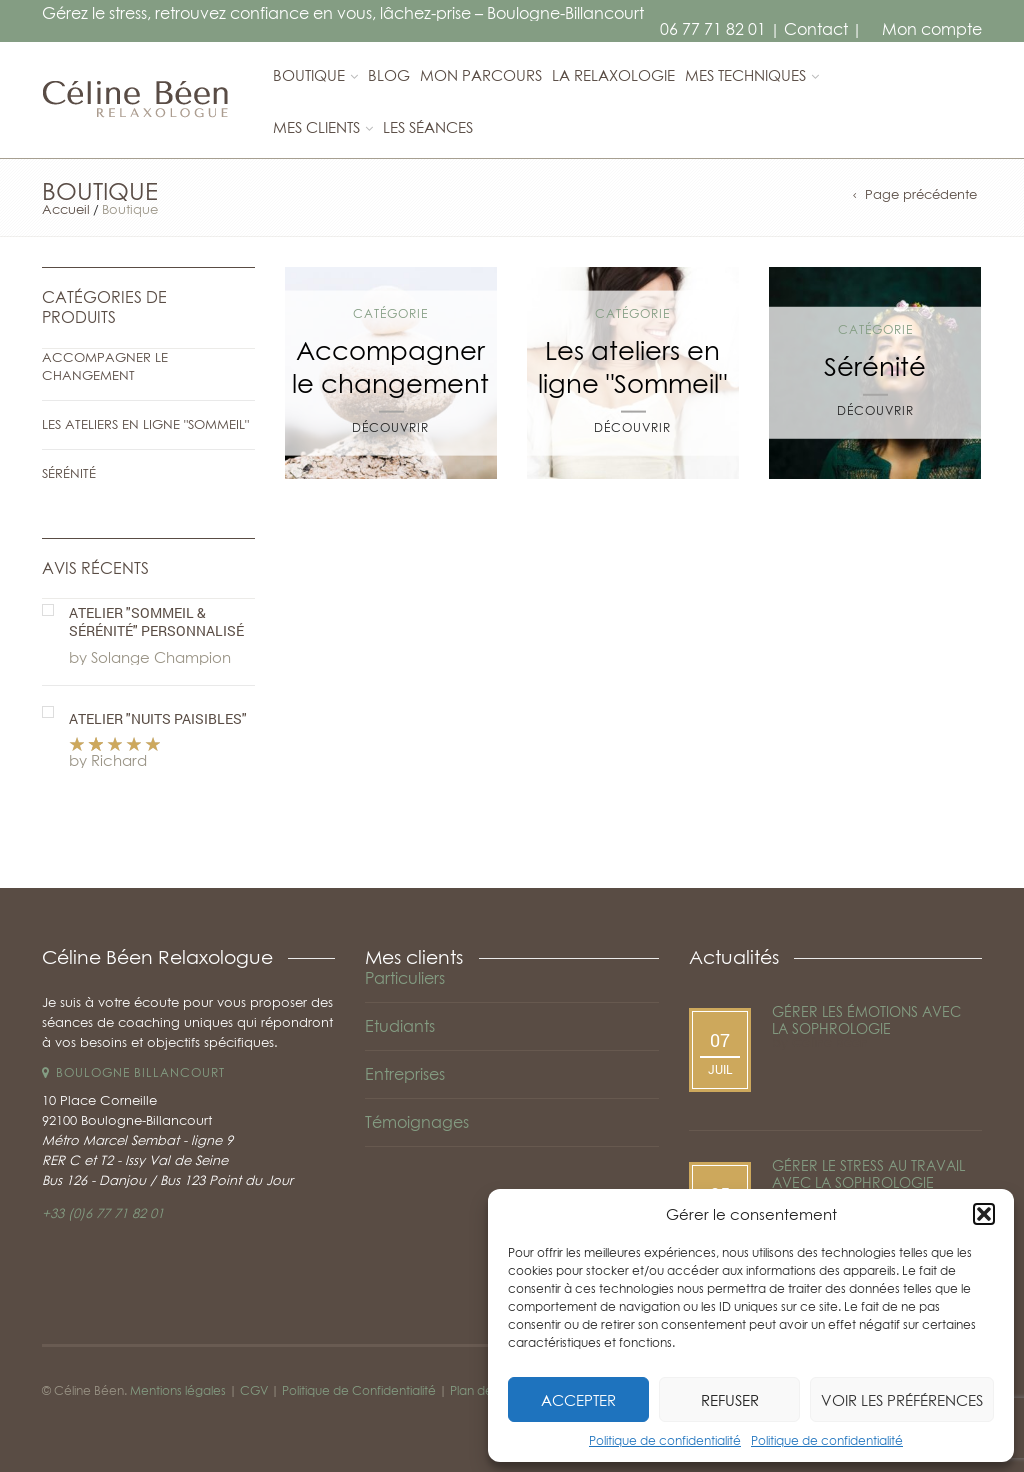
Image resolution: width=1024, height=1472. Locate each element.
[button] (984, 1214)
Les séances (428, 127)
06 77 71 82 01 (713, 29)
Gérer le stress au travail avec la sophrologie (868, 1174)
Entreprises (405, 1074)
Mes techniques (745, 75)
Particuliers (405, 978)
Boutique (309, 75)
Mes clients (316, 127)
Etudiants (400, 1026)
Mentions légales (178, 1390)
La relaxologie (613, 75)
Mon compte (932, 29)
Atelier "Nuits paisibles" (158, 719)
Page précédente (921, 194)
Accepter (578, 1400)
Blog (389, 75)
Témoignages (417, 1122)
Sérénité (69, 473)
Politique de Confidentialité (359, 1390)
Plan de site (482, 1390)
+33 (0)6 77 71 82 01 (103, 1213)
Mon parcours (481, 75)
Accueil (66, 209)
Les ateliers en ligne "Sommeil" (145, 424)
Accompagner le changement (105, 366)
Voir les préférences (902, 1400)
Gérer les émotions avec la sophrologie (866, 1020)
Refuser (730, 1400)
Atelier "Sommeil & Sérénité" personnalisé (156, 622)
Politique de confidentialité (665, 1440)
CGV (254, 1390)
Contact (816, 29)
